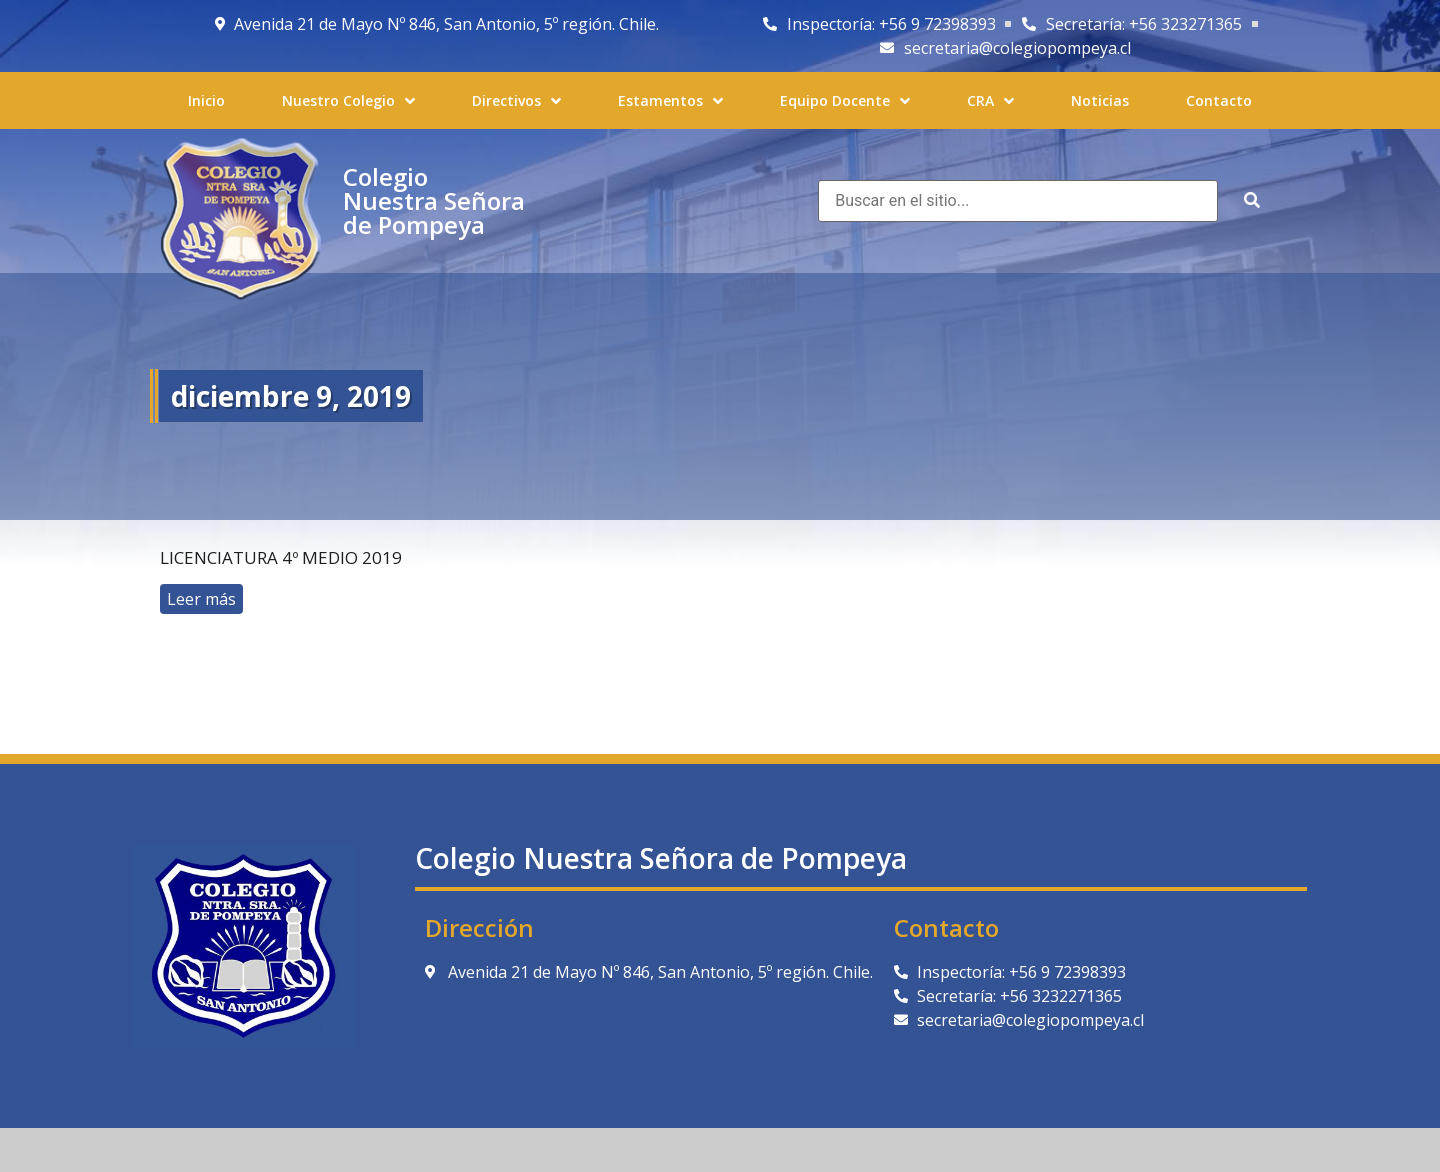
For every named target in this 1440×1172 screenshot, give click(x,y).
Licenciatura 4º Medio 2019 (281, 557)
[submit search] (1252, 200)
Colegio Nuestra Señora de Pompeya (434, 200)
